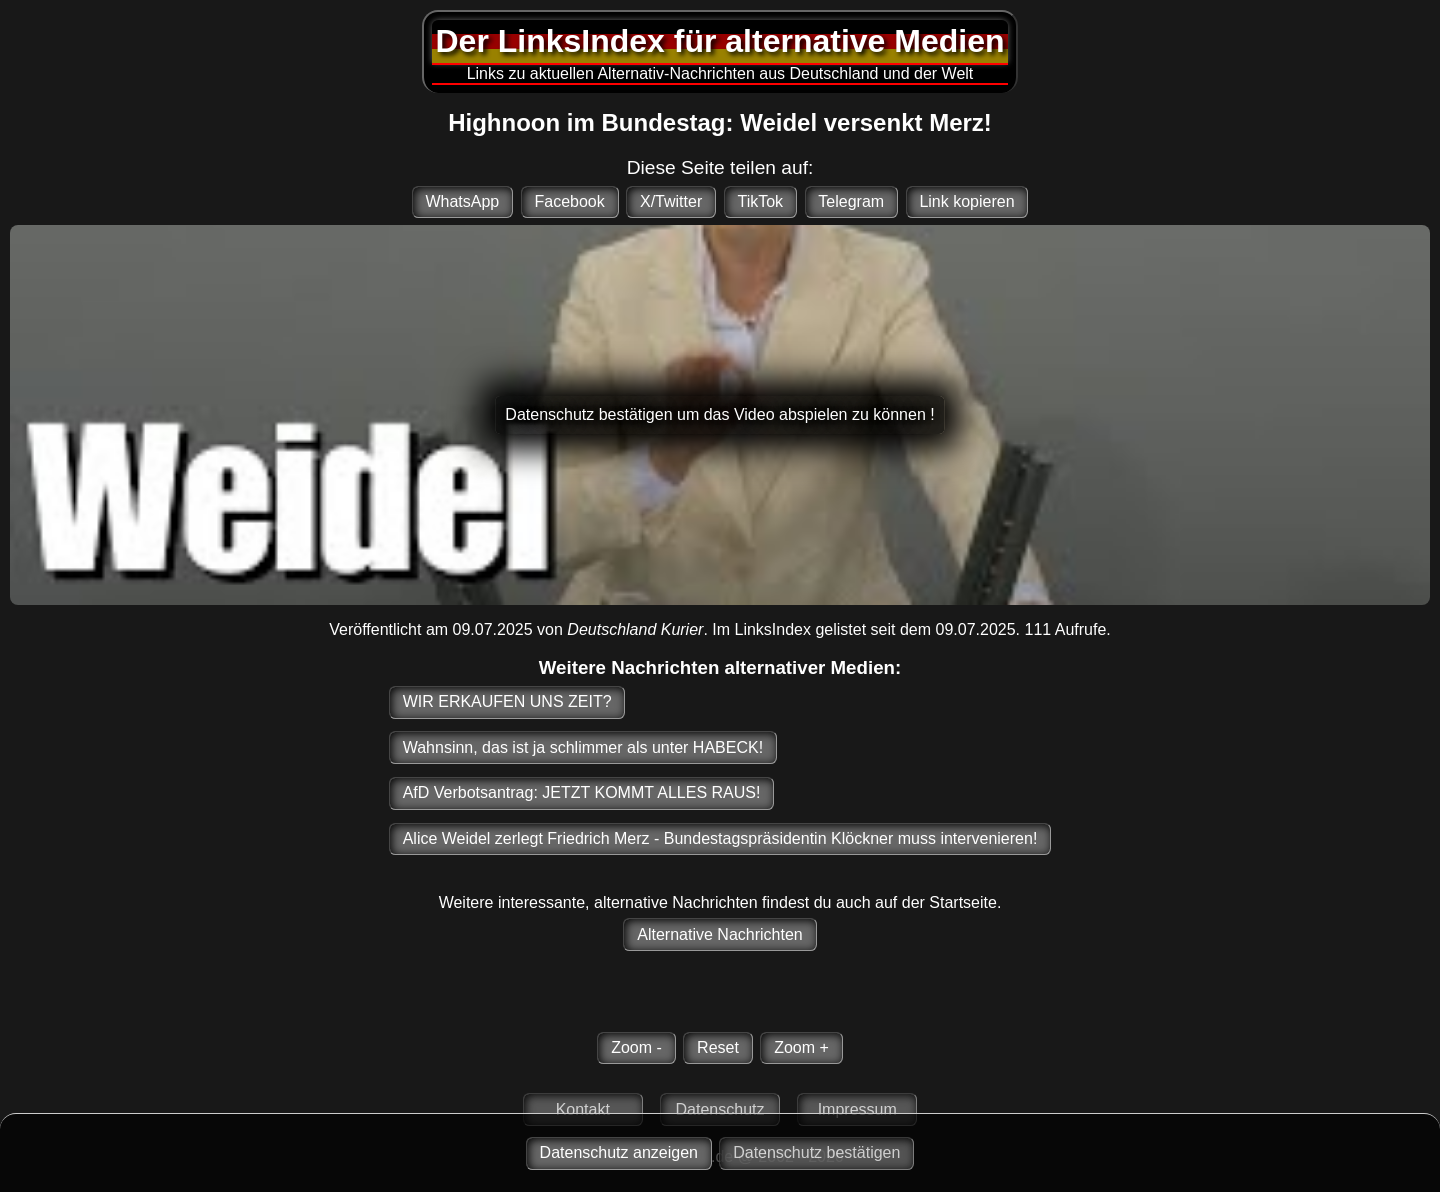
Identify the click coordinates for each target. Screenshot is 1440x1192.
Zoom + (801, 1047)
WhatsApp (462, 201)
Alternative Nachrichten (719, 934)
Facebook (569, 201)
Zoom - (636, 1047)
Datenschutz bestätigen (816, 1152)
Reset (718, 1047)
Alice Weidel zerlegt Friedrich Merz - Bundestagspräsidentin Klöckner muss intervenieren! (720, 838)
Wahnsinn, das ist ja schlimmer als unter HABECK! (583, 747)
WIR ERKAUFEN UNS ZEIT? (507, 701)
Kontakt (583, 1109)
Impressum (857, 1109)
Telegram (851, 201)
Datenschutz (720, 1109)
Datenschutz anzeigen (619, 1152)
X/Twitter (671, 201)
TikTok (760, 201)
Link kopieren (966, 201)
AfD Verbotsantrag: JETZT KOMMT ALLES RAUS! (582, 792)
